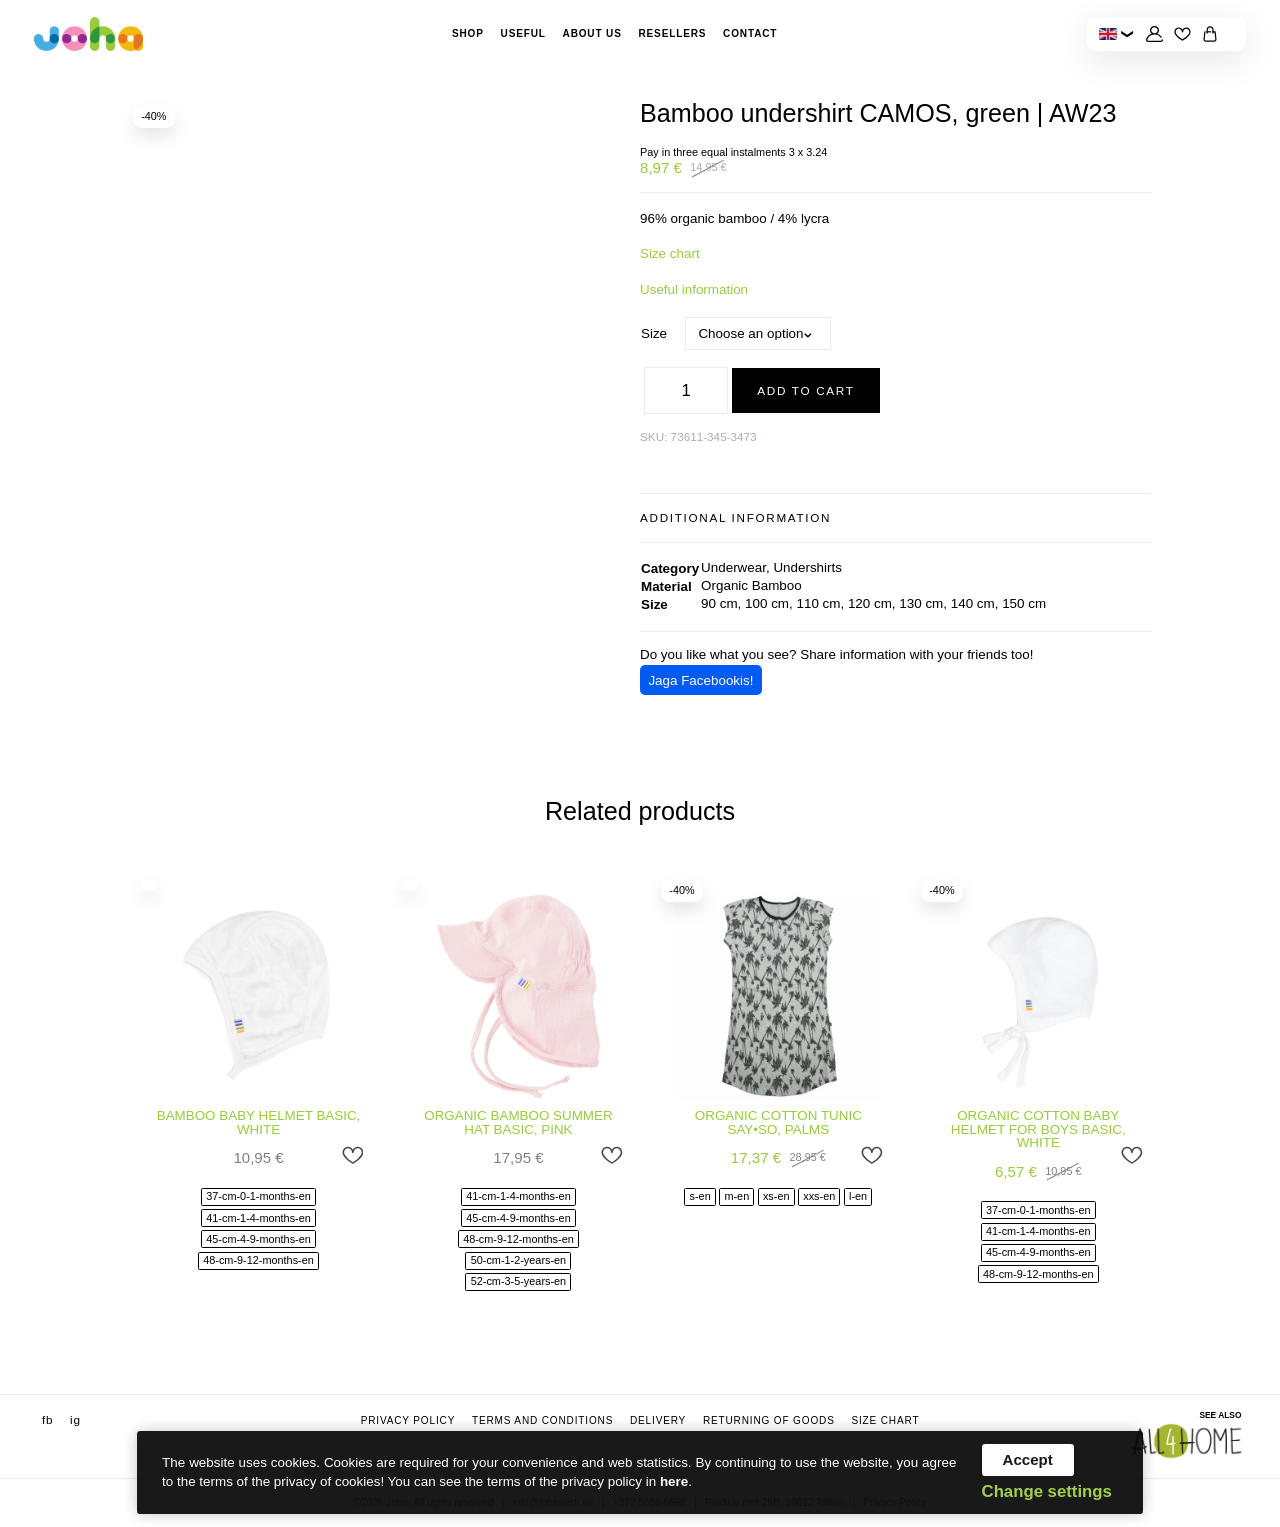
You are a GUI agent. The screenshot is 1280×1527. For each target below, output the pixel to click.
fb (47, 1419)
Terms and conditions (542, 1420)
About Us (592, 33)
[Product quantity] (686, 390)
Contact (750, 33)
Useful (523, 33)
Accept (1028, 1459)
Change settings (1047, 1492)
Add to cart (805, 390)
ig (75, 1419)
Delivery (658, 1420)
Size (654, 333)
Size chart (670, 253)
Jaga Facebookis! (700, 680)
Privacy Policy (408, 1420)
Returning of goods (769, 1420)
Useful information (694, 289)
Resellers (672, 33)
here (674, 1481)
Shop (468, 33)
